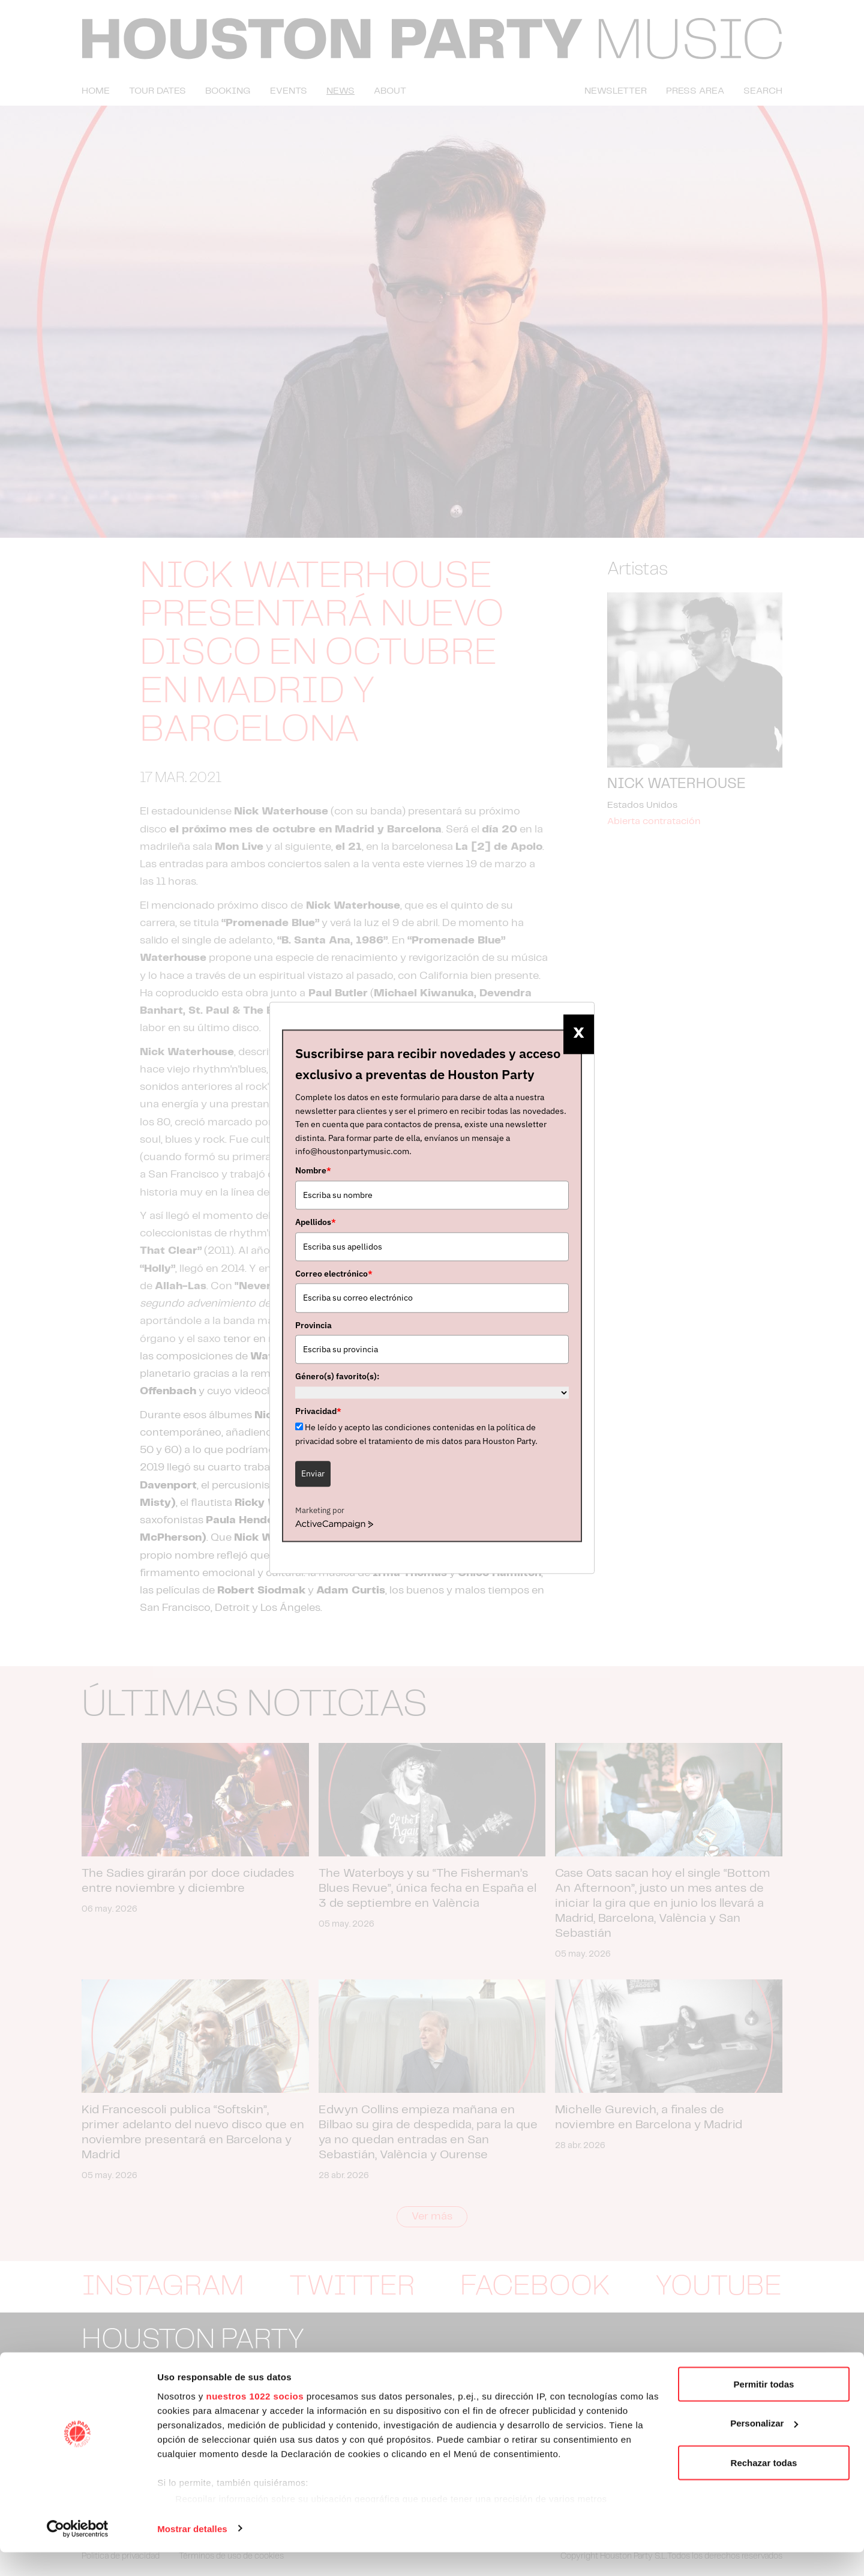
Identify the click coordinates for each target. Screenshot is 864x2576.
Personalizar (764, 2447)
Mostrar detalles (192, 2552)
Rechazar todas (764, 2486)
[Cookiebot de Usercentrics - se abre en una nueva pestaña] (77, 2553)
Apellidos (315, 1222)
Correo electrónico (334, 1273)
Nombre (313, 1171)
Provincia (313, 1325)
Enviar (313, 1473)
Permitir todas (764, 2408)
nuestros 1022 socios (255, 2420)
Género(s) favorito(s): (337, 1376)
